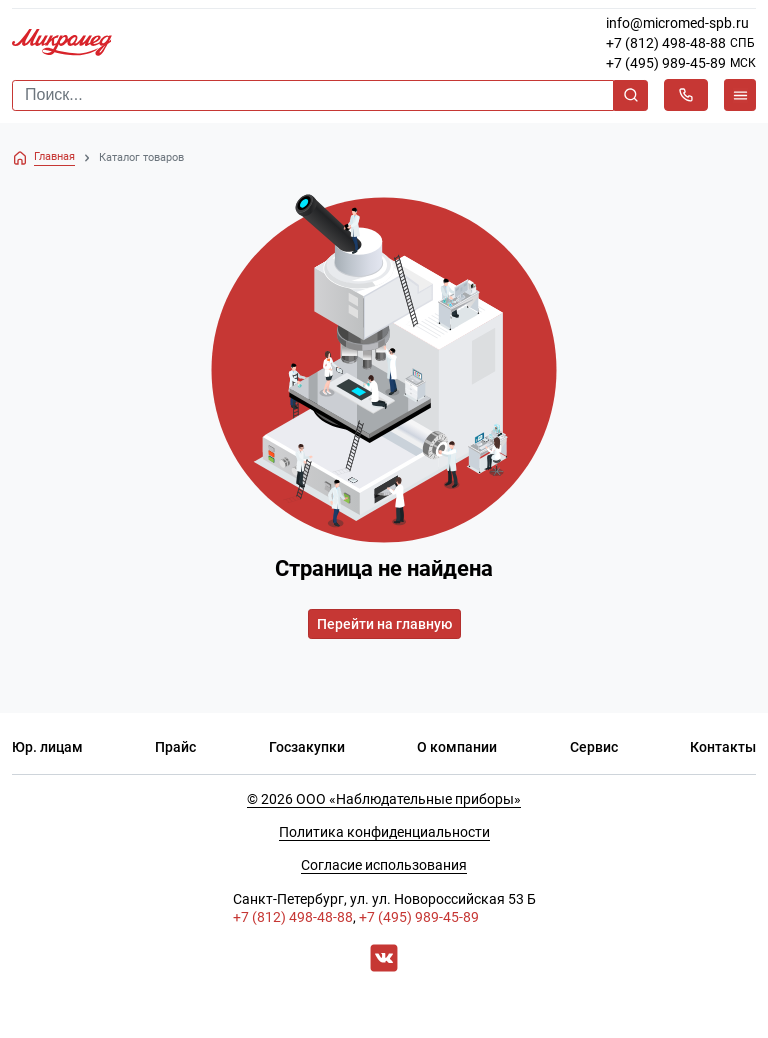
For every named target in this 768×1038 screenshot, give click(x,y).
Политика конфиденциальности (384, 832)
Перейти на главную (384, 624)
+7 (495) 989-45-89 (666, 63)
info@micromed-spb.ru (677, 23)
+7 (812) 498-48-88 (666, 43)
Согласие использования (384, 865)
